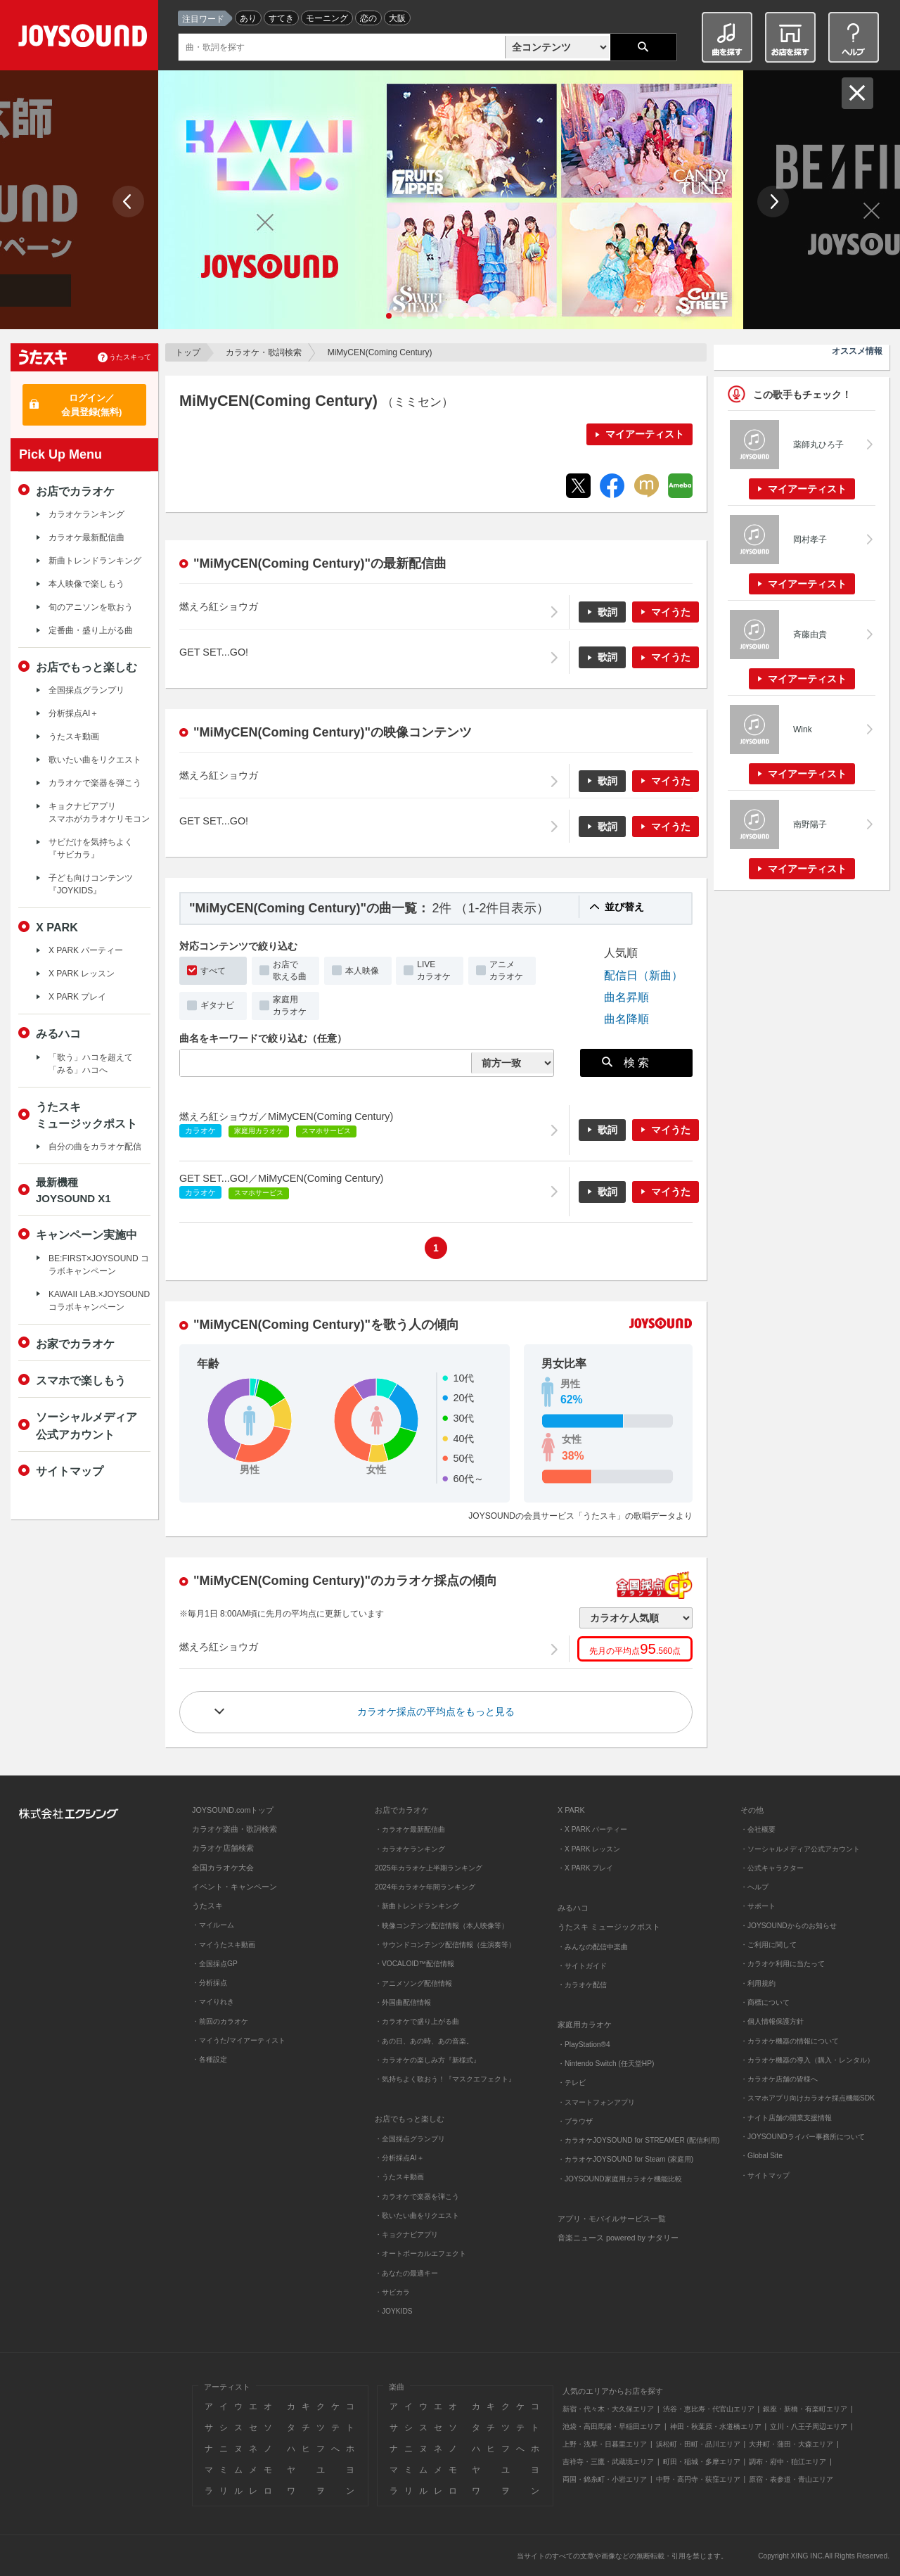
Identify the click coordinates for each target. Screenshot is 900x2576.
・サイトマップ (765, 2175)
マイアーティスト (644, 434)
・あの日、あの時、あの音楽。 (424, 2041)
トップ (187, 352)
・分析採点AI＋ (399, 2158)
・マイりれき (213, 2002)
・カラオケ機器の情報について (789, 2041)
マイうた (670, 612)
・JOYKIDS (394, 2311)
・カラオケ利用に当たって (782, 1964)
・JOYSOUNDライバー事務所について (802, 2137)
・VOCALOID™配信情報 (414, 1964)
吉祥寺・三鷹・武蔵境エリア (608, 2462)
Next (773, 201)
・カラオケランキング (410, 1849)
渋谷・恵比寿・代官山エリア (708, 2409)
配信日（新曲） (643, 975)
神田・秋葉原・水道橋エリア (715, 2426)
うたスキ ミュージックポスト (609, 1927)
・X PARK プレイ (585, 1868)
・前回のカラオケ (220, 2021)
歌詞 (607, 612)
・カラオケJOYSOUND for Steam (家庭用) (625, 2159)
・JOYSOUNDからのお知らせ (788, 1926)
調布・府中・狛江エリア (787, 2462)
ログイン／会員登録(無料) (91, 405)
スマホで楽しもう (81, 1380)
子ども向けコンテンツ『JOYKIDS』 (91, 884)
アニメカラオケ (506, 970)
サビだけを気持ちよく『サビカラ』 (91, 848)
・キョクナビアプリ (406, 2234)
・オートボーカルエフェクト (420, 2253)
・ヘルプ (754, 1887)
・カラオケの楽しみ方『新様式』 (427, 2060)
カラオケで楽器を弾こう (95, 783)
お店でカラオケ (75, 491)
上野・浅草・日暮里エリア (604, 2444)
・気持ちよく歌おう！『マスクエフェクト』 (445, 2079)
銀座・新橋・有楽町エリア (805, 2409)
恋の (368, 18)
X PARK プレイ (77, 997)
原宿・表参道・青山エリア (791, 2479)
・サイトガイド (582, 1966)
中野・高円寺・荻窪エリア (698, 2479)
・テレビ (572, 2082)
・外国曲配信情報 (403, 2002)
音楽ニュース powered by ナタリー (618, 2237)
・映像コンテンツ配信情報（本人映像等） (441, 1926)
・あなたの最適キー (406, 2273)
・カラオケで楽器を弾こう (417, 2196)
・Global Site (761, 2156)
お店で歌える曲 (290, 970)
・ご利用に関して (768, 1945)
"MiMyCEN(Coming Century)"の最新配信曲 (319, 563)
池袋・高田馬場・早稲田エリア (611, 2426)
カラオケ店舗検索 (223, 1848)
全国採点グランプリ (86, 690)
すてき (281, 18)
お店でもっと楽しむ (86, 667)
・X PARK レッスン (589, 1849)
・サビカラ (392, 2292)
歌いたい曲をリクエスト (95, 760)
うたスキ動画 (74, 736)
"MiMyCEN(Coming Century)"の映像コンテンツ (332, 732)
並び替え (624, 906)
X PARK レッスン (82, 973)
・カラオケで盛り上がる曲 (417, 2021)
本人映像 (362, 971)
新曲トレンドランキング (95, 561)
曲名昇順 (626, 996)
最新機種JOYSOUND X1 (73, 1190)
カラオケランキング (86, 514)
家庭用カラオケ (290, 1005)
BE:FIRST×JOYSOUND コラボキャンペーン (99, 1265)
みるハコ (58, 1033)
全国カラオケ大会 (223, 1867)
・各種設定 (209, 2059)
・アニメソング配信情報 (413, 1983)
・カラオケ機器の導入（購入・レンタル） (807, 2060)
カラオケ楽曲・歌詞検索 (234, 1829)
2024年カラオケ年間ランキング (425, 1887)
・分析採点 (209, 1983)
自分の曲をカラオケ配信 (95, 1147)
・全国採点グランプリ (410, 2139)
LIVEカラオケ (434, 970)
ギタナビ (217, 1005)
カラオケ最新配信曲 (86, 537)
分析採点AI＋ (73, 713)
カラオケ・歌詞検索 (264, 352)
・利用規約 (758, 1983)
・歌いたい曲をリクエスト (417, 2215)
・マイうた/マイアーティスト (238, 2040)
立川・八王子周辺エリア (808, 2426)
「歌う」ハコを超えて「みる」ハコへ (91, 1063)
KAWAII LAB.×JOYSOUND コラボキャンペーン (99, 1300)
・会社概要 (758, 1829)
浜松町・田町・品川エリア (698, 2444)
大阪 (397, 18)
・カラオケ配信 (582, 1985)
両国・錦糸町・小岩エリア (604, 2479)
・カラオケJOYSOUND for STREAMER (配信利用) (638, 2140)
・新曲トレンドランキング (417, 1906)
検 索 (626, 1062)
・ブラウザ (575, 2121)
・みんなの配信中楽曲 (593, 1947)
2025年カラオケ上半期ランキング (428, 1868)
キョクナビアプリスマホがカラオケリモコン (99, 812)
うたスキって (130, 357)
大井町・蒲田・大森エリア (791, 2444)
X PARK (57, 927)
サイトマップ (69, 1471)
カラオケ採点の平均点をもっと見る (436, 1711)
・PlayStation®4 (584, 2044)
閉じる (857, 93)
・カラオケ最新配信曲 (410, 1829)
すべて (213, 971)
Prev (128, 201)
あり (248, 18)
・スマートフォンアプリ (596, 2102)
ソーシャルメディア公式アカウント (86, 1425)
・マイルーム (213, 1925)
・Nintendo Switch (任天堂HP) (606, 2063)
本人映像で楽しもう (86, 584)
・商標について (765, 2002)
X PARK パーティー (86, 950)
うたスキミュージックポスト (86, 1115)
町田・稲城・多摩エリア (701, 2462)
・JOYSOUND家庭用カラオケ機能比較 (620, 2179)
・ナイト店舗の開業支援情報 (786, 2118)
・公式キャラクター (772, 1868)
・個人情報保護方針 (772, 2021)
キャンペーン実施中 (86, 1234)
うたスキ (207, 1905)
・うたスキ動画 (399, 2177)
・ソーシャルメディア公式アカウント (800, 1849)
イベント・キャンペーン (234, 1886)
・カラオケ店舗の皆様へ (779, 2079)
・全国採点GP (215, 1964)
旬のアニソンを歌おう (91, 607)
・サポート (758, 1906)
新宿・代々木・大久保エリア (608, 2409)
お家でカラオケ (75, 1343)
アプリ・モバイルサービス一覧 (612, 2218)
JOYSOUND (85, 38)
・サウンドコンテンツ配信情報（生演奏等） (445, 1945)
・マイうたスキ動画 (223, 1945)
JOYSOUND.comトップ (233, 1810)
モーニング (327, 18)
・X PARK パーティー (592, 1829)
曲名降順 (626, 1018)
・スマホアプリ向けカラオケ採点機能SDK (807, 2098)
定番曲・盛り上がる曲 (91, 630)
